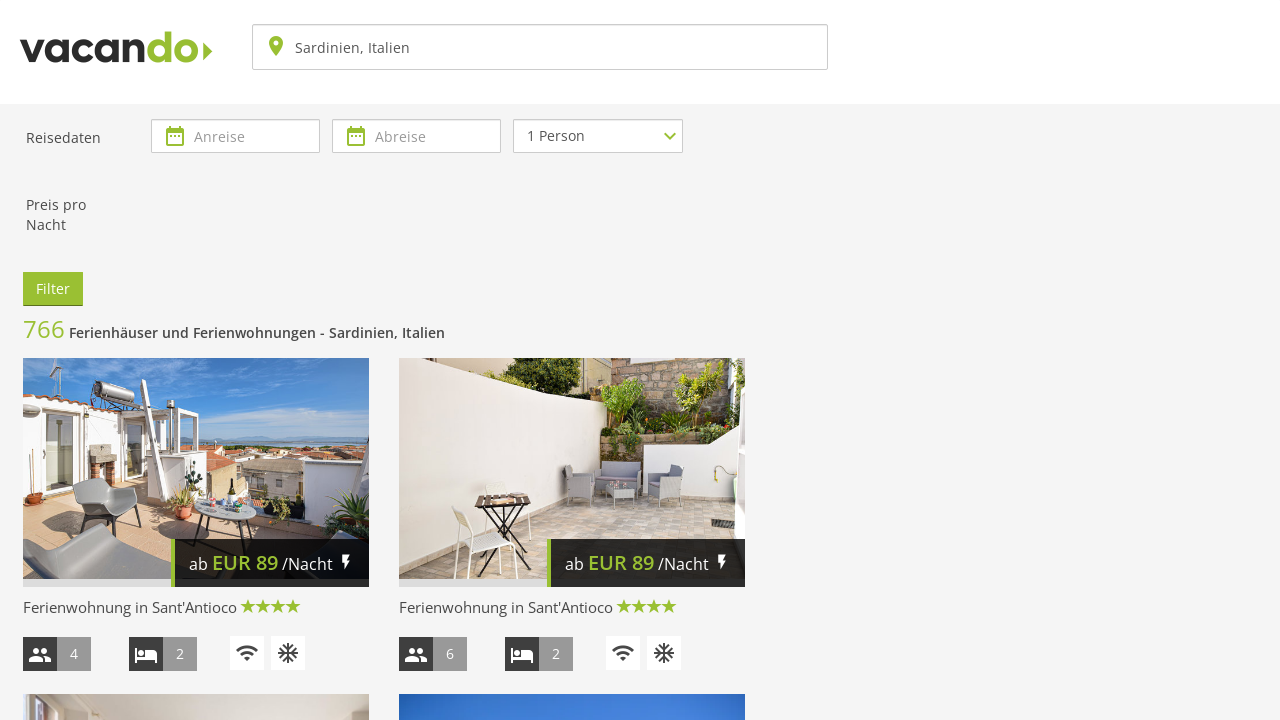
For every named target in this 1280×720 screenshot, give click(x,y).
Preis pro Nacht (56, 214)
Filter (53, 288)
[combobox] (540, 47)
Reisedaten (63, 137)
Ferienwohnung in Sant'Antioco (130, 607)
